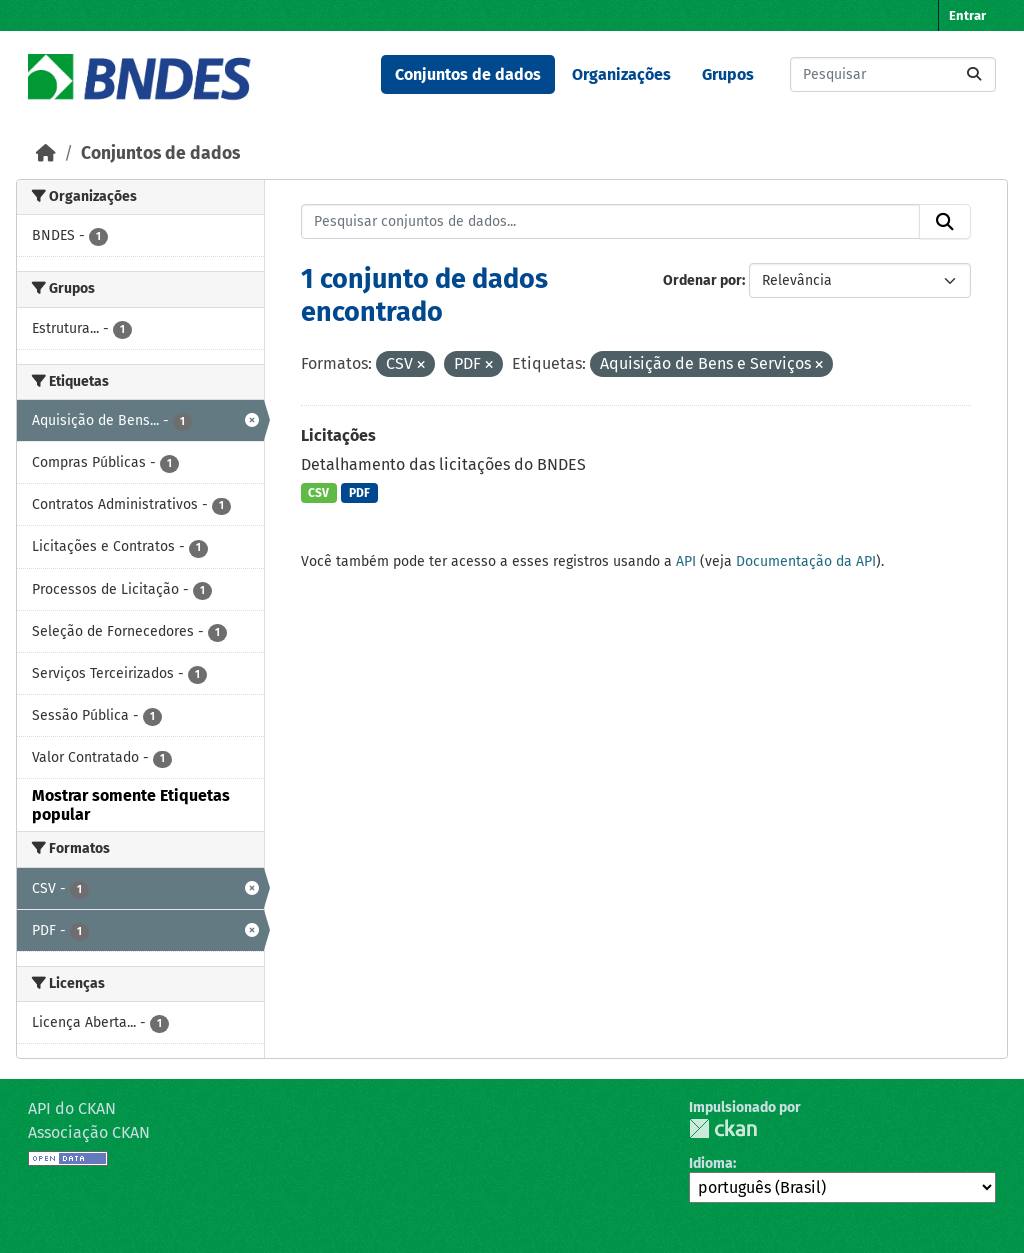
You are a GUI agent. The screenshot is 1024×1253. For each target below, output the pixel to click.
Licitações (338, 435)
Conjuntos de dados (468, 74)
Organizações (621, 74)
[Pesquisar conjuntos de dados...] (893, 74)
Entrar (967, 15)
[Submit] (974, 74)
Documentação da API (806, 561)
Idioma (711, 1163)
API (686, 561)
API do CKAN (72, 1108)
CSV (318, 493)
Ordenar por (702, 280)
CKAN (723, 1128)
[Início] (46, 153)
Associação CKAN (89, 1132)
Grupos (728, 74)
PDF (359, 493)
